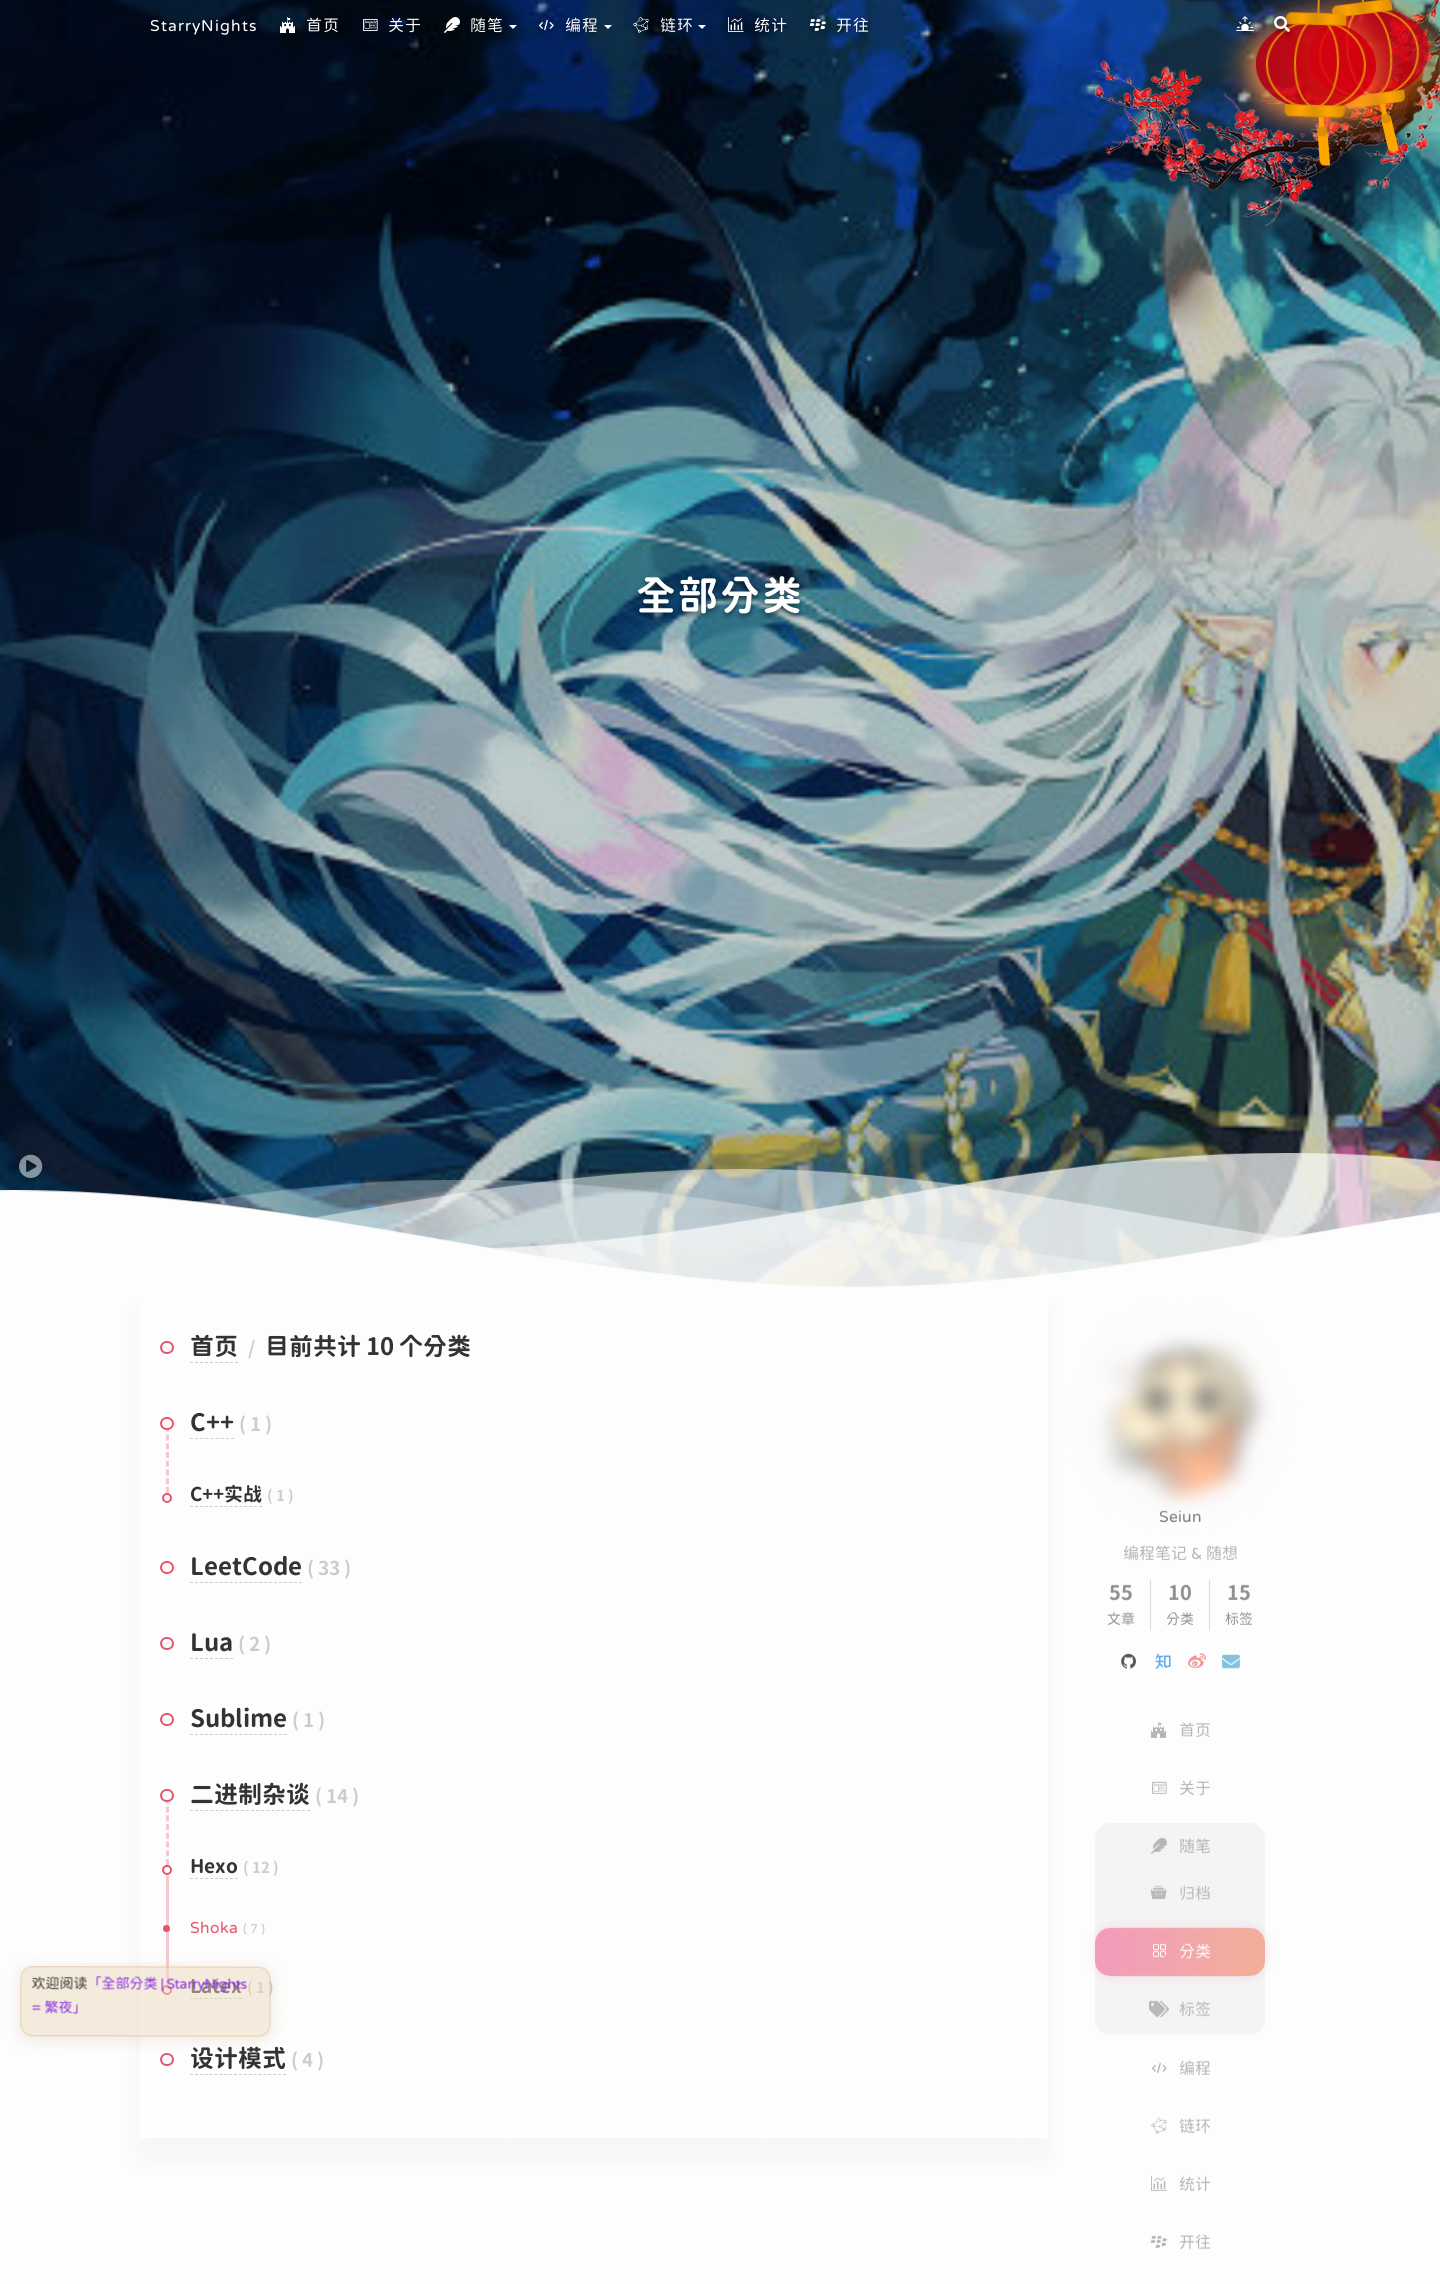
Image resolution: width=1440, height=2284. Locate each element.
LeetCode (246, 1568)
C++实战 (226, 1495)
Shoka (214, 1928)
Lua (211, 1644)
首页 (309, 26)
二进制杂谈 (250, 1796)
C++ (212, 1424)
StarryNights (204, 26)
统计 (757, 26)
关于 (391, 26)
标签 (1180, 1989)
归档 (1180, 1873)
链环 (663, 26)
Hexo (214, 1867)
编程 (568, 26)
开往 (839, 26)
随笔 (473, 26)
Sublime (238, 1720)
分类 (1180, 1931)
